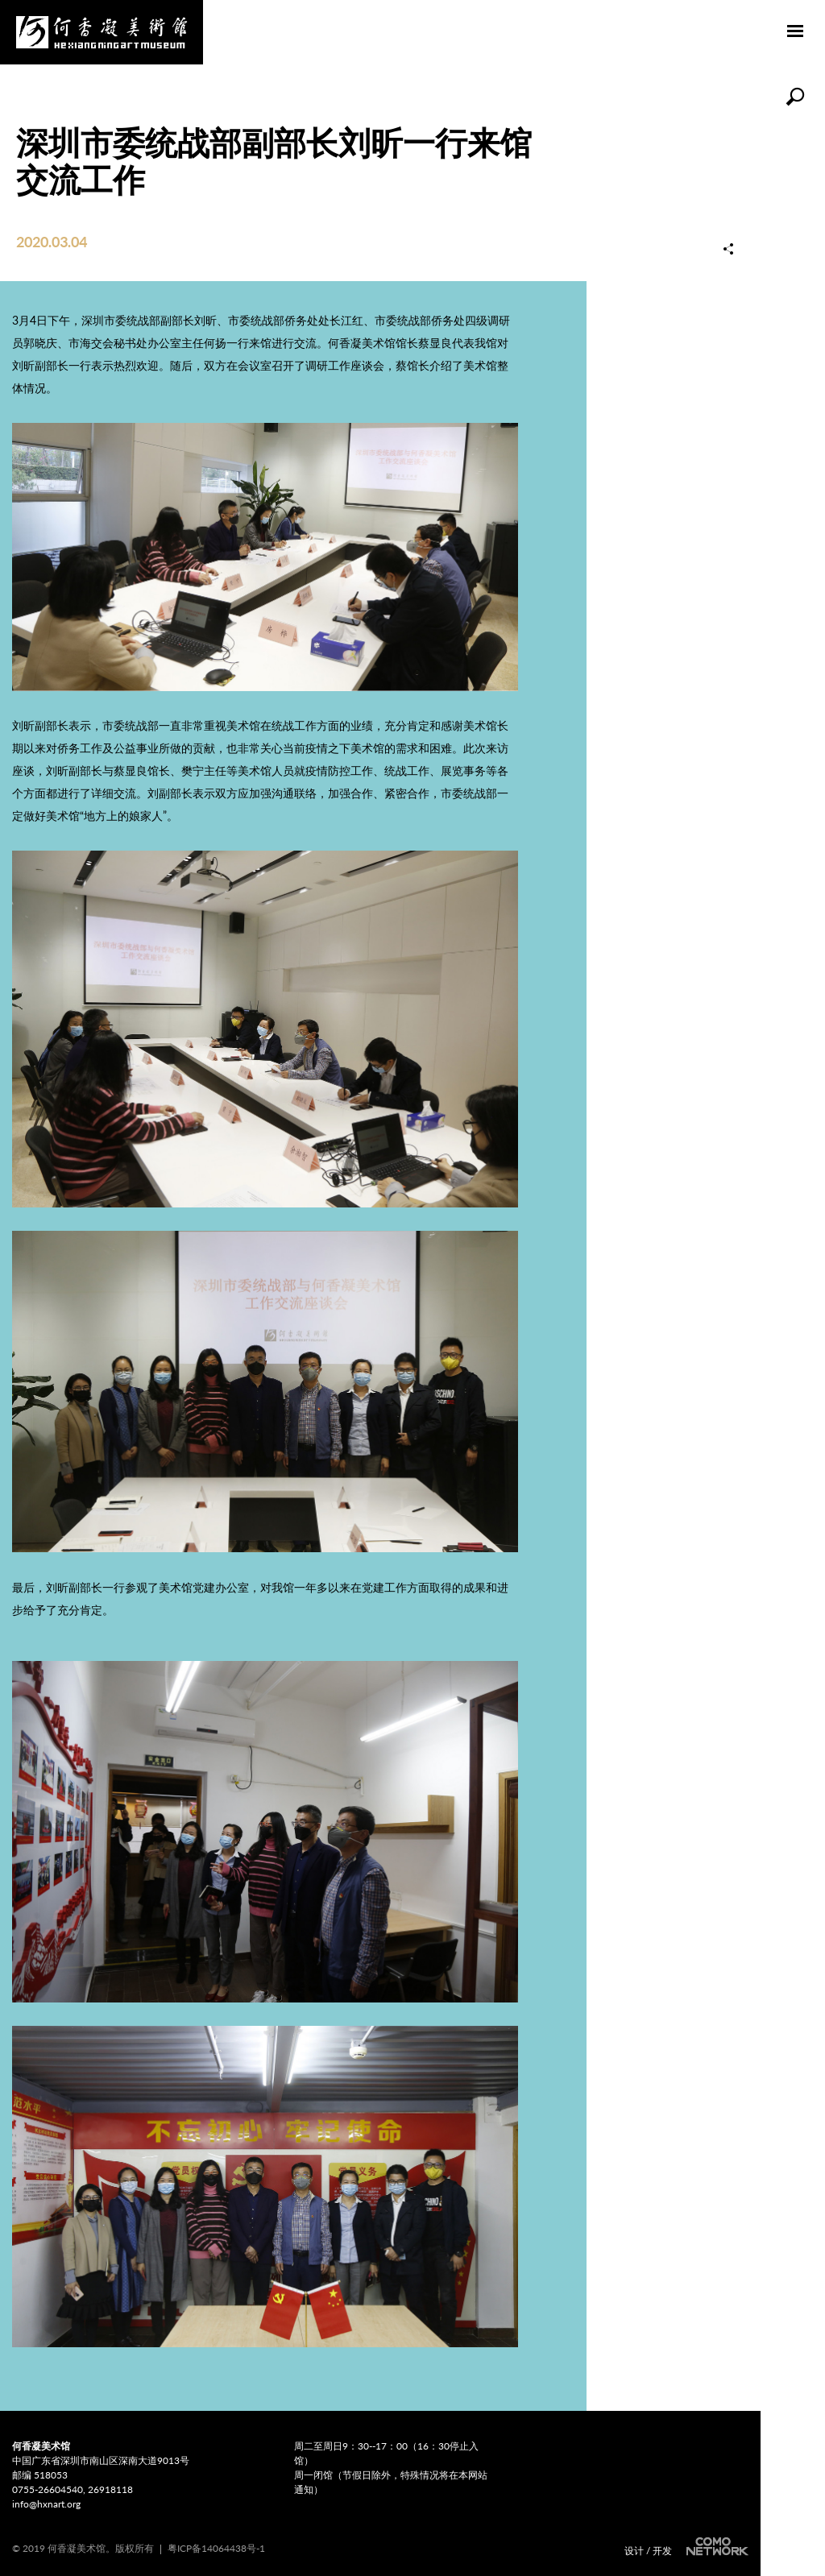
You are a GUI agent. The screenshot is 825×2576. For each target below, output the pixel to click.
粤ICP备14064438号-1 (216, 2548)
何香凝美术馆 (101, 32)
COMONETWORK (715, 2546)
